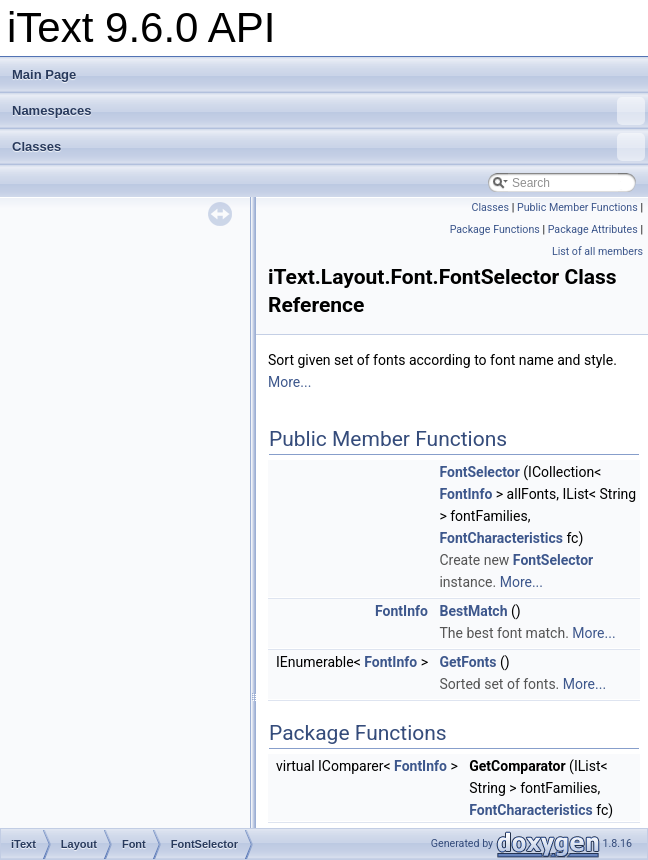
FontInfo (465, 494)
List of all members (597, 251)
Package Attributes (593, 229)
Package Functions (495, 229)
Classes (328, 147)
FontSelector (479, 472)
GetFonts (467, 662)
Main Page (44, 74)
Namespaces (328, 111)
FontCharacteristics (500, 538)
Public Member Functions (577, 207)
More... (289, 382)
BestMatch (473, 611)
